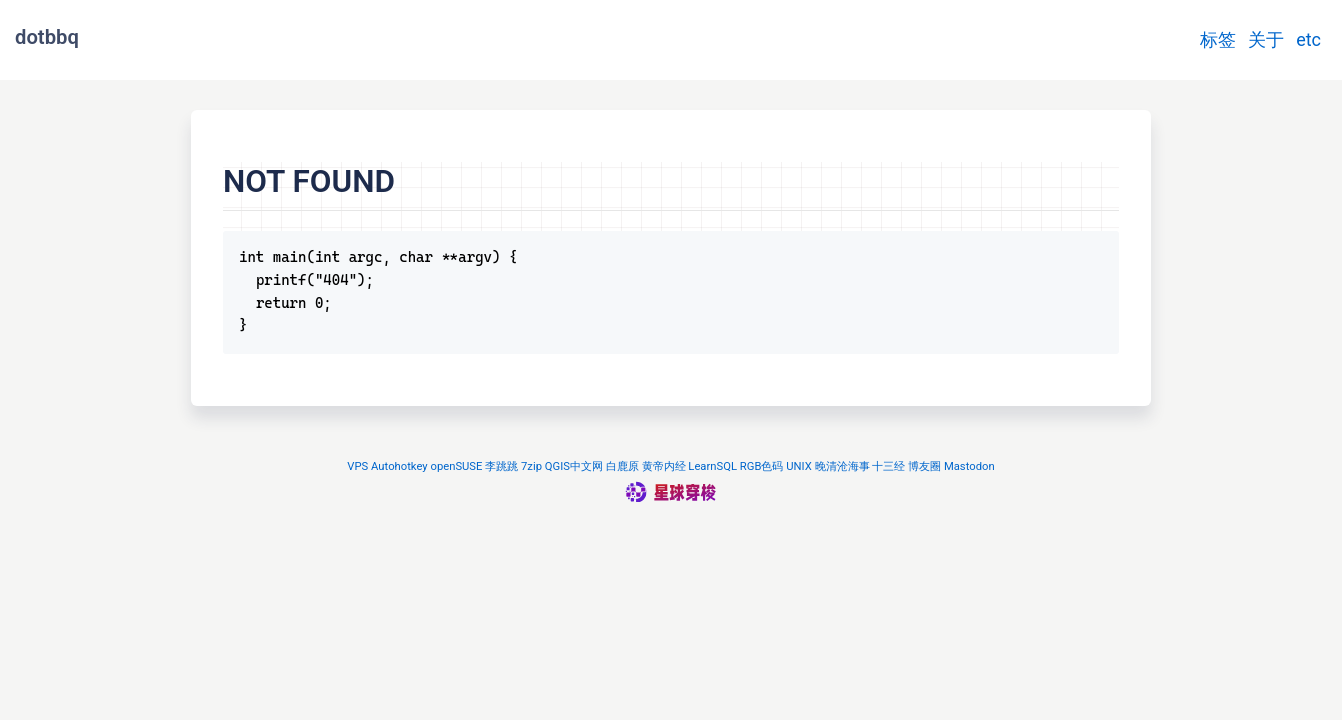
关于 (1266, 39)
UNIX (799, 466)
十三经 (888, 466)
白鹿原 (622, 466)
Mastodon (969, 466)
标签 (1218, 39)
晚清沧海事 (842, 466)
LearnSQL (712, 466)
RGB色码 (762, 466)
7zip (531, 466)
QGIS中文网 (574, 466)
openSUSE (456, 466)
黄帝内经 (664, 466)
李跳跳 (501, 466)
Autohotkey (399, 466)
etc (1308, 39)
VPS (357, 466)
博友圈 (924, 466)
